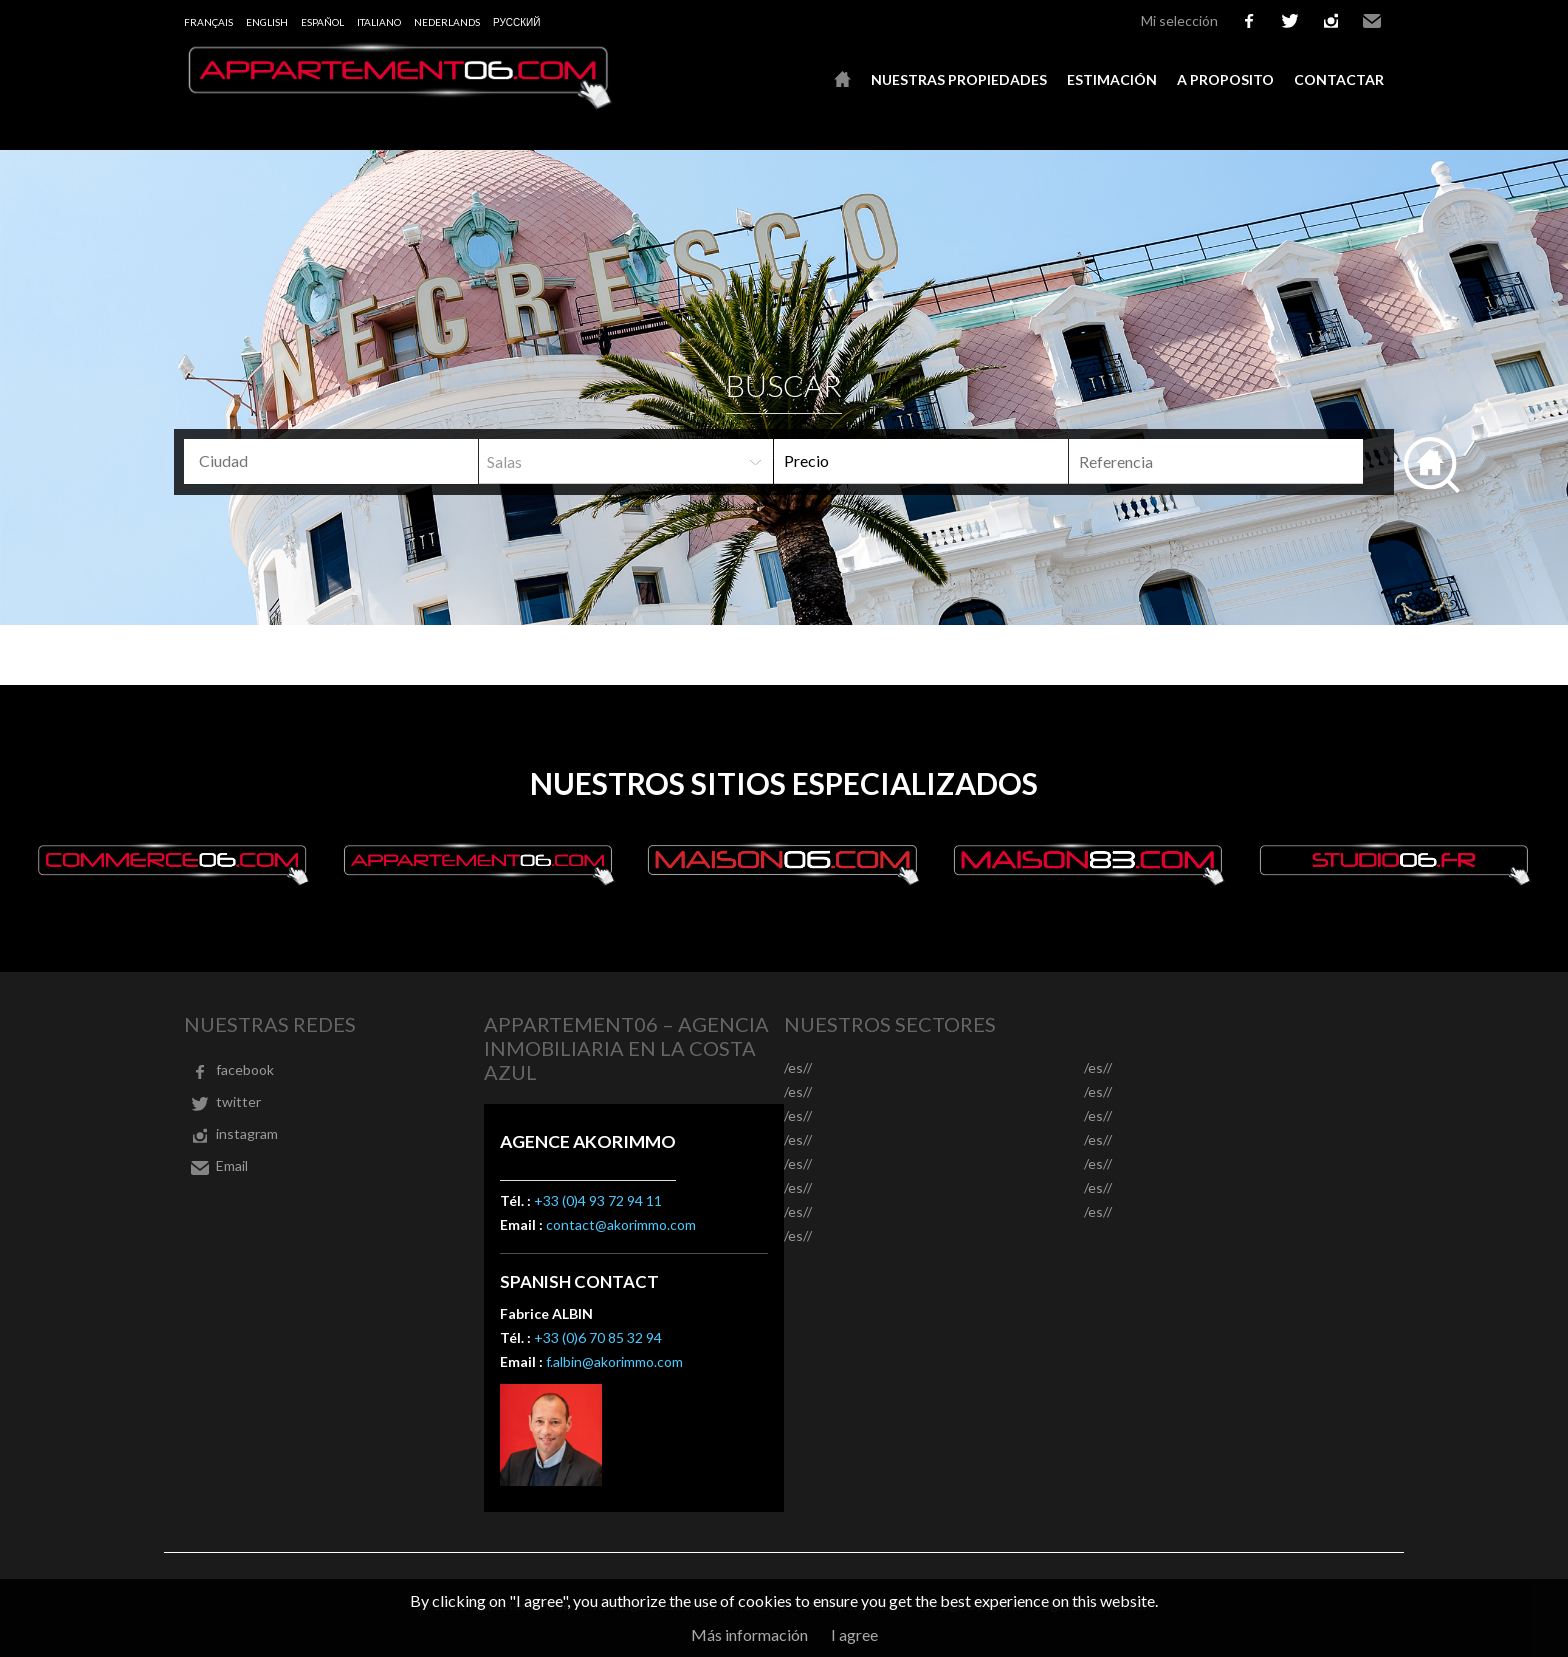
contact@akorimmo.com (621, 1224)
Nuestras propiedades (959, 79)
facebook (1249, 21)
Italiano (379, 22)
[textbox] (338, 461)
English (267, 22)
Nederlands (447, 22)
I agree (854, 1634)
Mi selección (1179, 20)
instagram (1331, 21)
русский (516, 22)
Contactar (1339, 79)
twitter (1290, 21)
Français (208, 22)
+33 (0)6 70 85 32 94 (598, 1337)
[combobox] (331, 461)
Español (322, 22)
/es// (798, 1067)
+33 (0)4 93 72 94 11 (598, 1200)
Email (1372, 21)
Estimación (1112, 79)
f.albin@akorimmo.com (614, 1361)
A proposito (1225, 79)
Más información (749, 1634)
